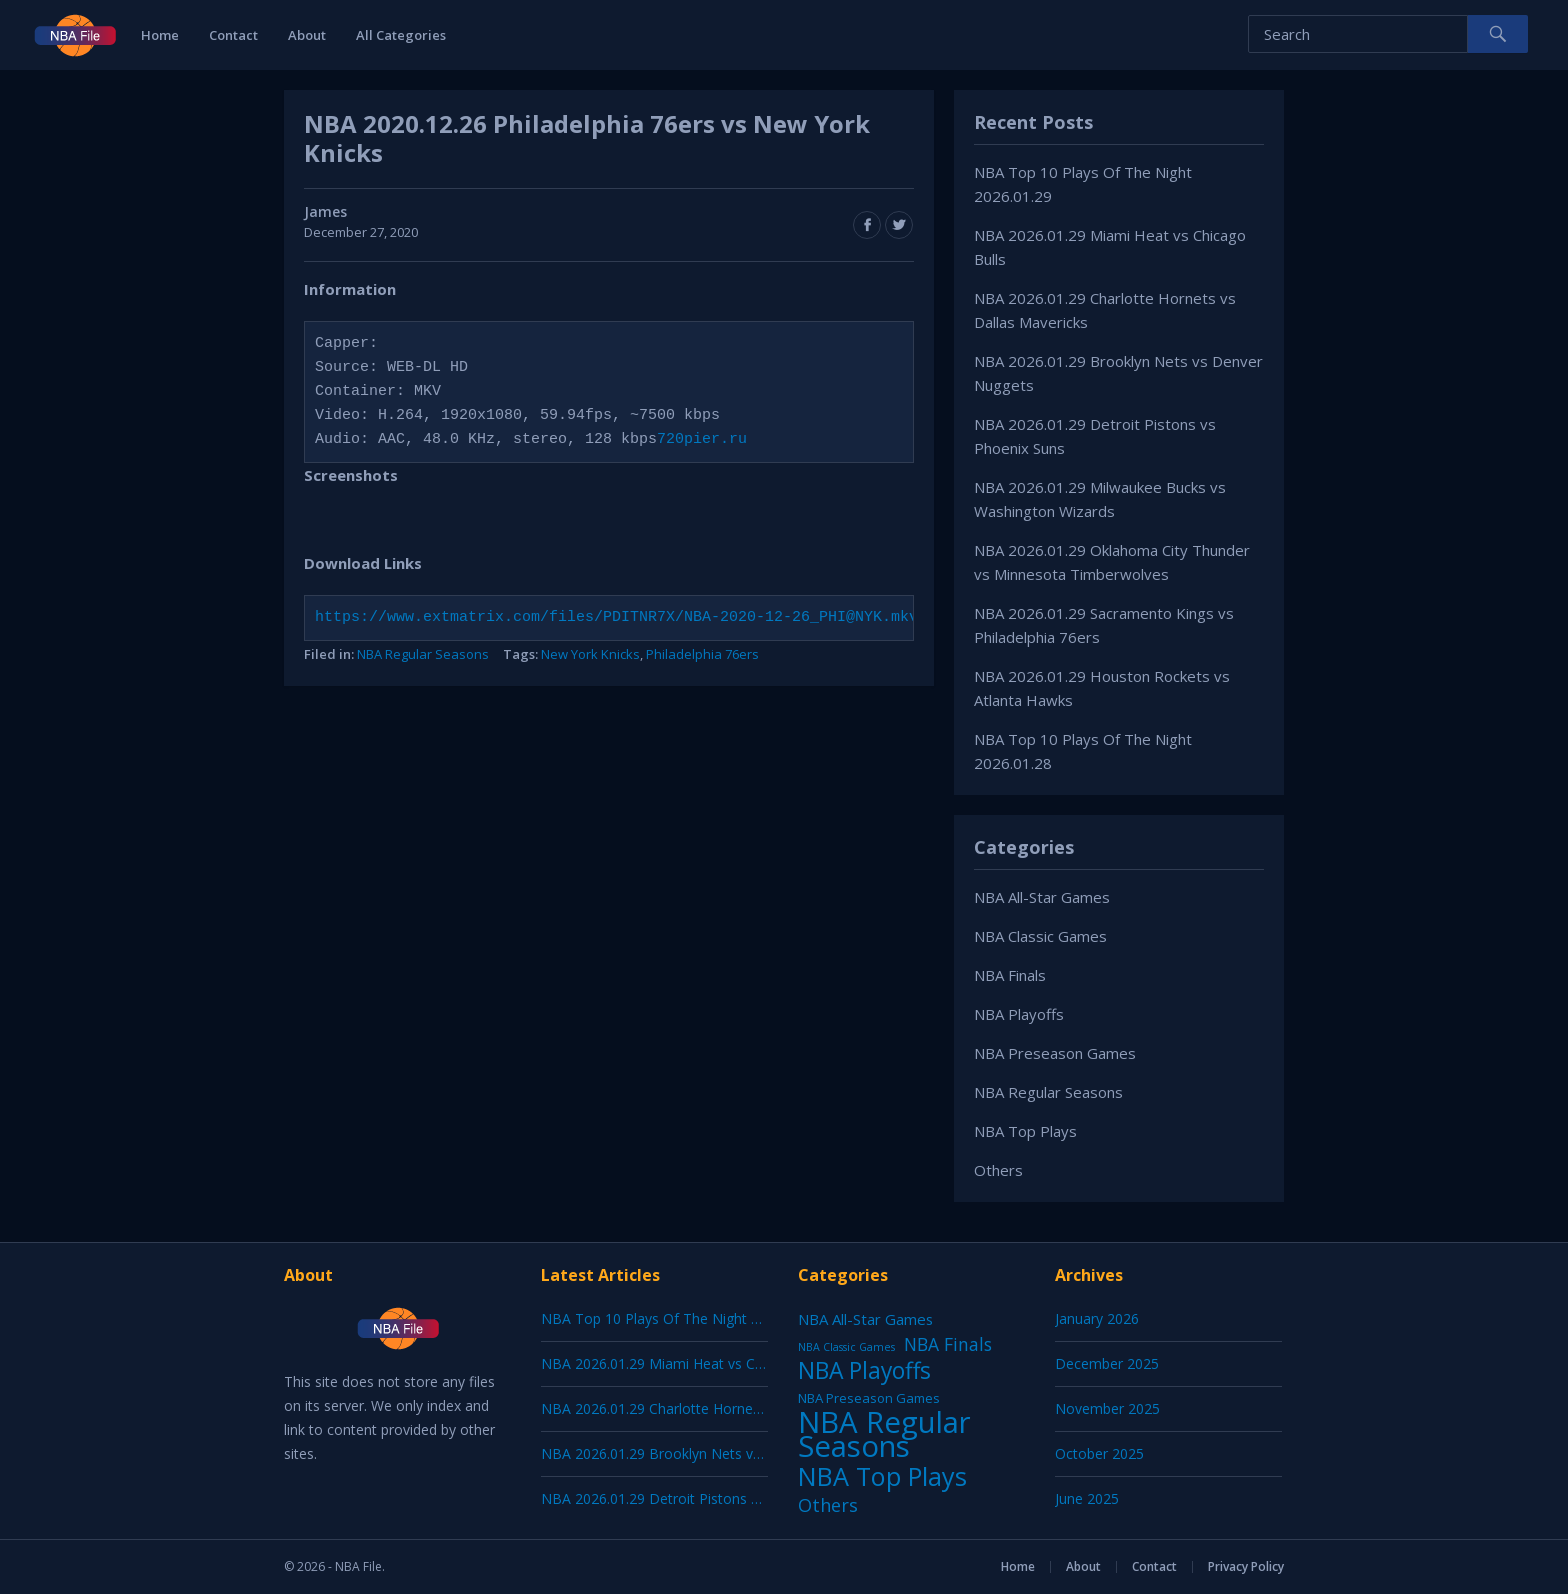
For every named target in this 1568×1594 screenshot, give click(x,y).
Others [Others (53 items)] (828, 1505)
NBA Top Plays (1025, 1131)
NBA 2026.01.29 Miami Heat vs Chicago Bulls (687, 1363)
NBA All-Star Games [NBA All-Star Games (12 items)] (865, 1319)
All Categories (401, 35)
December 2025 (1107, 1363)
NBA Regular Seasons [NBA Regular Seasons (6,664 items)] (884, 1434)
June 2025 (1087, 1498)
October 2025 (1099, 1453)
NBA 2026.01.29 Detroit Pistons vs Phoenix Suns (698, 1498)
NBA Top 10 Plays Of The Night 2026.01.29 (681, 1318)
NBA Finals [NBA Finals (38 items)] (948, 1344)
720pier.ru (702, 440)
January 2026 (1097, 1318)
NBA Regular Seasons (423, 654)
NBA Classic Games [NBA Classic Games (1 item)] (846, 1347)
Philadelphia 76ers (702, 654)
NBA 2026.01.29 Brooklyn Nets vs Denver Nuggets (705, 1453)
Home (160, 35)
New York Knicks (590, 654)
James (325, 211)
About (307, 35)
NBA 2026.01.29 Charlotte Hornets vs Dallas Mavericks (718, 1408)
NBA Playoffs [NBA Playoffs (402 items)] (864, 1371)
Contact (233, 35)
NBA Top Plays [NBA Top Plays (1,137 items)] (882, 1476)
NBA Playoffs (1019, 1014)
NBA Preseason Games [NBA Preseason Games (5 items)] (869, 1398)
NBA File (358, 1566)
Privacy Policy (1246, 1566)
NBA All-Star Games (1042, 897)
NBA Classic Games (1040, 936)
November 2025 (1107, 1408)
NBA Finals (1010, 975)
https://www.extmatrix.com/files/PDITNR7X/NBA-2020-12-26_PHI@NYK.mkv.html (639, 618)
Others (998, 1170)
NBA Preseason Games (1055, 1053)
